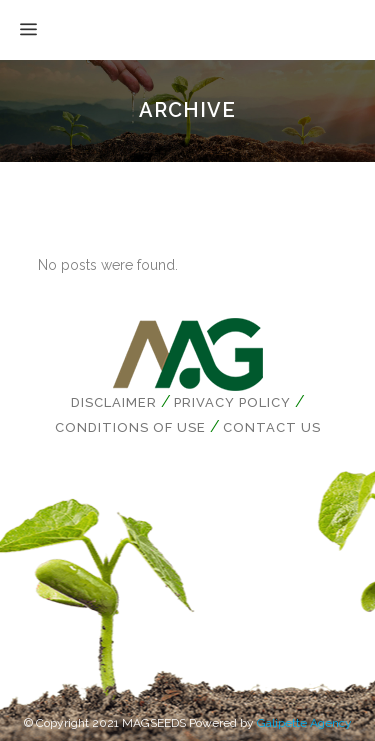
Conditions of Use (130, 427)
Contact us (272, 427)
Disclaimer (114, 402)
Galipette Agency (304, 723)
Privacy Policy (232, 402)
